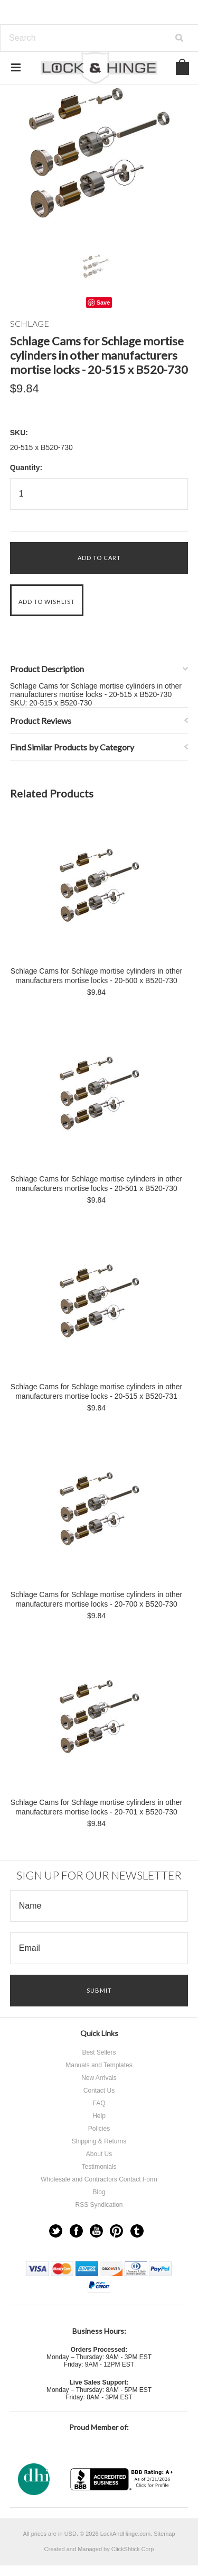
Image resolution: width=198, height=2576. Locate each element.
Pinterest (116, 2231)
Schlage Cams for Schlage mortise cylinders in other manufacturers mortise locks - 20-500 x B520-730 (96, 976)
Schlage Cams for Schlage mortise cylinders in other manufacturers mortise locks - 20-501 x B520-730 (96, 1184)
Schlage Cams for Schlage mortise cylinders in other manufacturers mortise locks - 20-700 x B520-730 (96, 1599)
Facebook (76, 2231)
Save (103, 302)
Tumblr (137, 2231)
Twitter (55, 2231)
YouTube (96, 2231)
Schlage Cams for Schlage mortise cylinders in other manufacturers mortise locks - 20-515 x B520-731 (96, 1391)
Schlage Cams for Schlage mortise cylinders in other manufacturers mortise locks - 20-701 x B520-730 (96, 1807)
